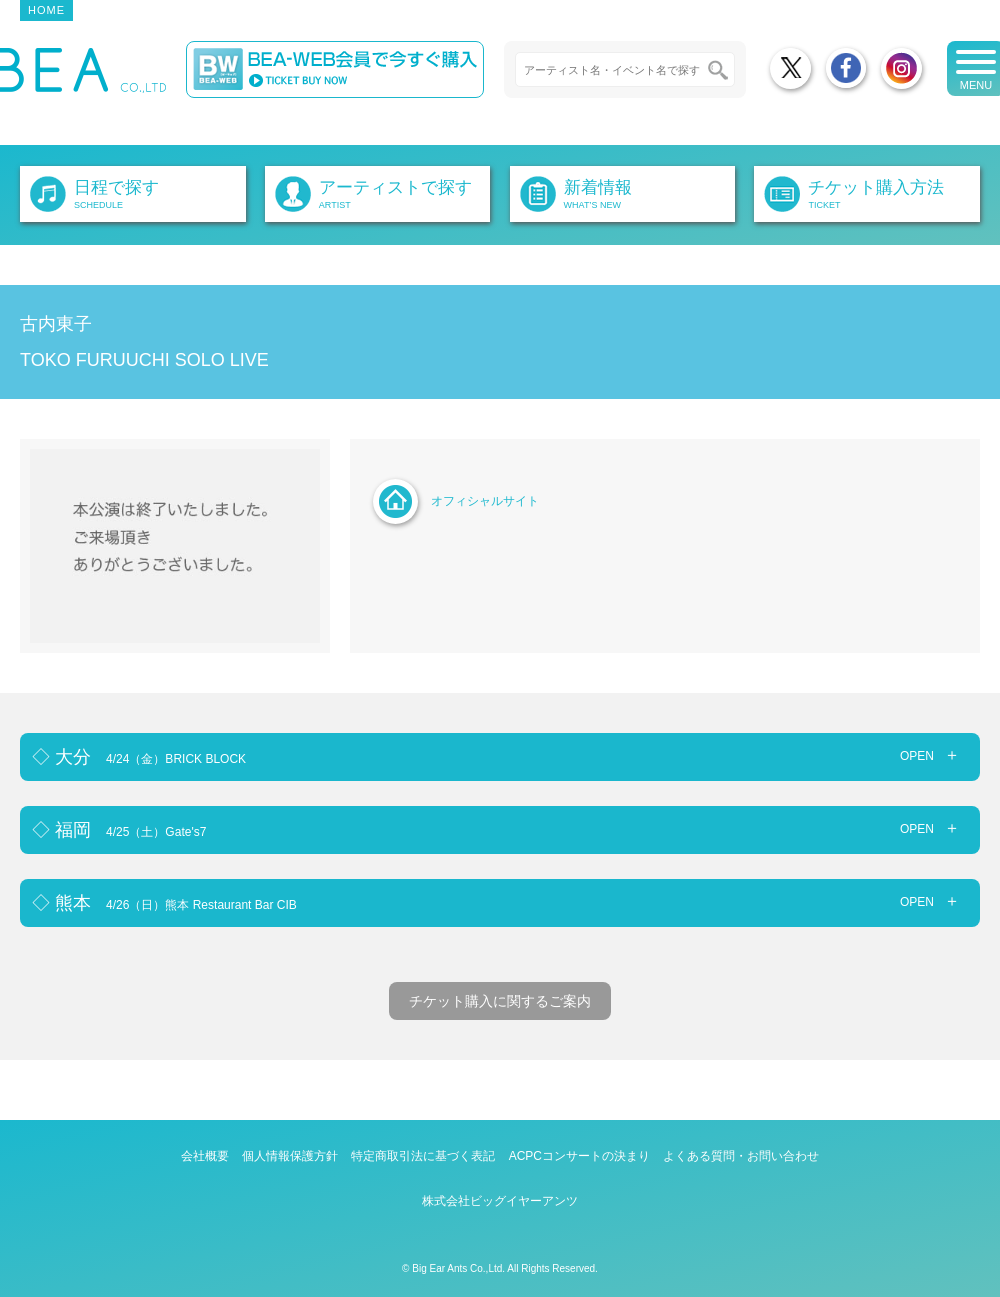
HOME (46, 10)
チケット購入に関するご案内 (500, 1001)
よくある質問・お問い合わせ (741, 1156)
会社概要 (205, 1156)
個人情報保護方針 (290, 1156)
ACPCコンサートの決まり (579, 1156)
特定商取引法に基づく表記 (423, 1156)
